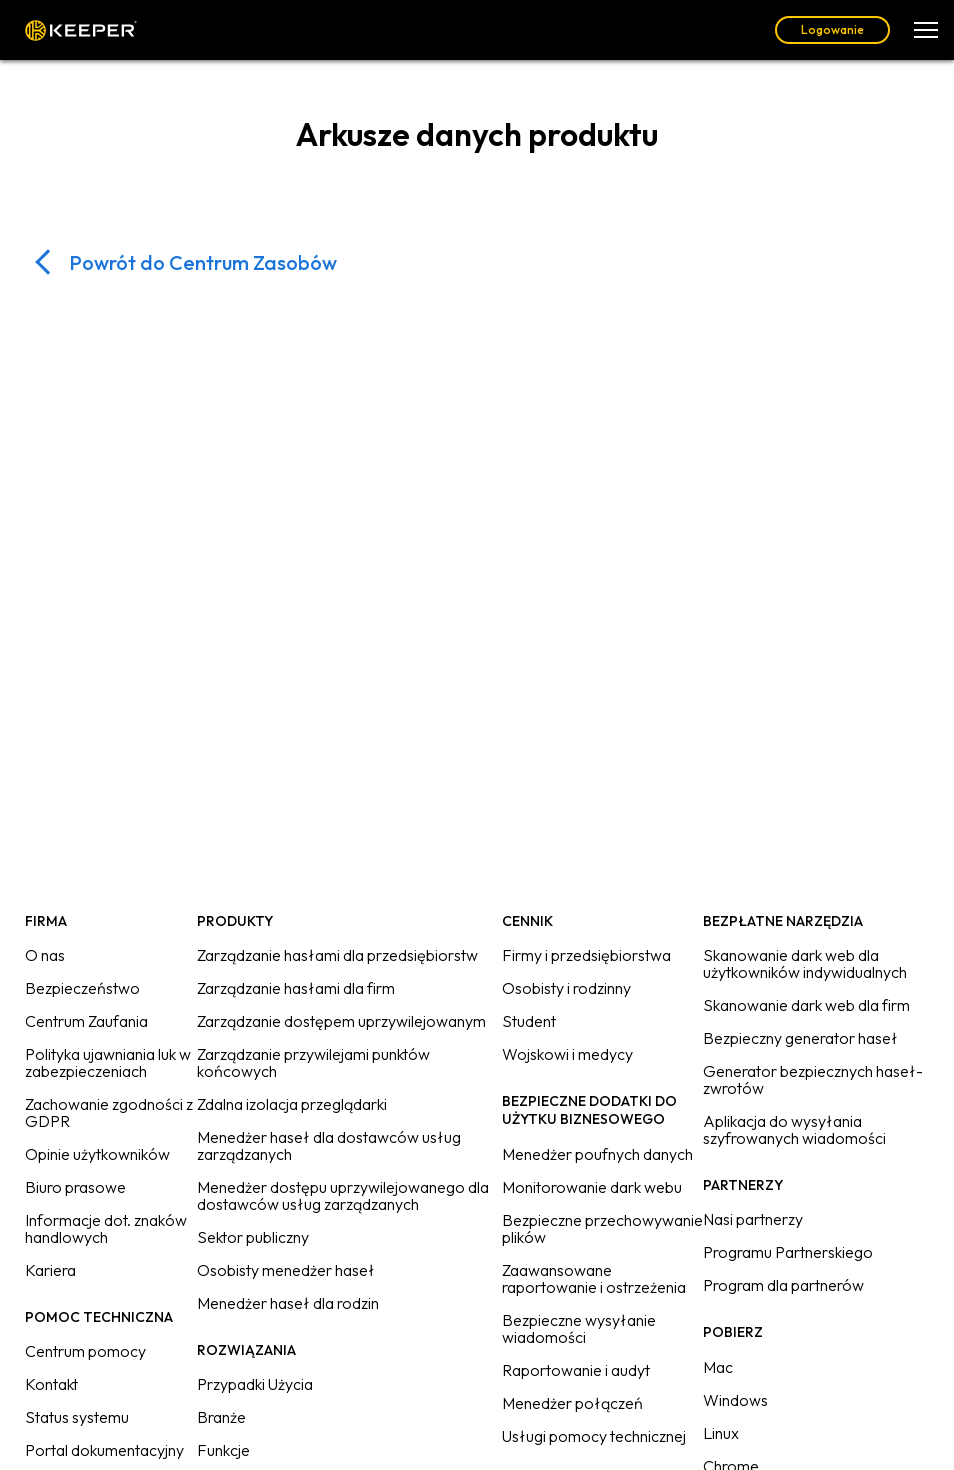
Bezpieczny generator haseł (800, 1038)
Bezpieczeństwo (82, 988)
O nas (45, 955)
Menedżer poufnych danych (597, 1154)
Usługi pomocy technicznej (594, 1436)
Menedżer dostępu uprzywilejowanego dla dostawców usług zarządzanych (343, 1195)
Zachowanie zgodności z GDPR (109, 1112)
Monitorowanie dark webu (592, 1187)
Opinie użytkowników (97, 1154)
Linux (721, 1433)
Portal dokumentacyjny (104, 1450)
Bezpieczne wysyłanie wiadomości (579, 1328)
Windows (735, 1400)
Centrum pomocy (85, 1351)
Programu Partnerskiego (788, 1252)
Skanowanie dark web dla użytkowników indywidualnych (805, 963)
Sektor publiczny (253, 1237)
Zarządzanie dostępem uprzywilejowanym (341, 1021)
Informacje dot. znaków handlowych (106, 1228)
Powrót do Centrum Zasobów (203, 262)
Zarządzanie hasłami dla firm (296, 988)
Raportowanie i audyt (576, 1370)
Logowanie (832, 29)
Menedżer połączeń (572, 1403)
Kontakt (51, 1384)
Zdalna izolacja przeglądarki (292, 1104)
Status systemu (77, 1417)
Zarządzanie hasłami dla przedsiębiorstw (337, 955)
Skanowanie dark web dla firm (806, 1005)
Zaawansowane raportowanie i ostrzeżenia (594, 1278)
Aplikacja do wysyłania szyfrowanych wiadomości (794, 1129)
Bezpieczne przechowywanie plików (602, 1228)
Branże (221, 1417)
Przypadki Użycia (255, 1384)
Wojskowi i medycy (567, 1054)
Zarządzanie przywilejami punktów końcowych (313, 1062)
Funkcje (223, 1450)
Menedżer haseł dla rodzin (288, 1303)
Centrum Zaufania (86, 1021)
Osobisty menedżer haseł (286, 1270)
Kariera (50, 1270)
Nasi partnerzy (753, 1219)
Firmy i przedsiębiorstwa (586, 955)
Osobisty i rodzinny (566, 988)
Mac (718, 1367)
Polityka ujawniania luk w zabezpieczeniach (108, 1062)
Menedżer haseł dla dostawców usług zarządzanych (329, 1145)
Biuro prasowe (75, 1187)
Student (529, 1021)
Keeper (81, 30)
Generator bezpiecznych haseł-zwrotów (813, 1079)
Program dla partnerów (783, 1285)
